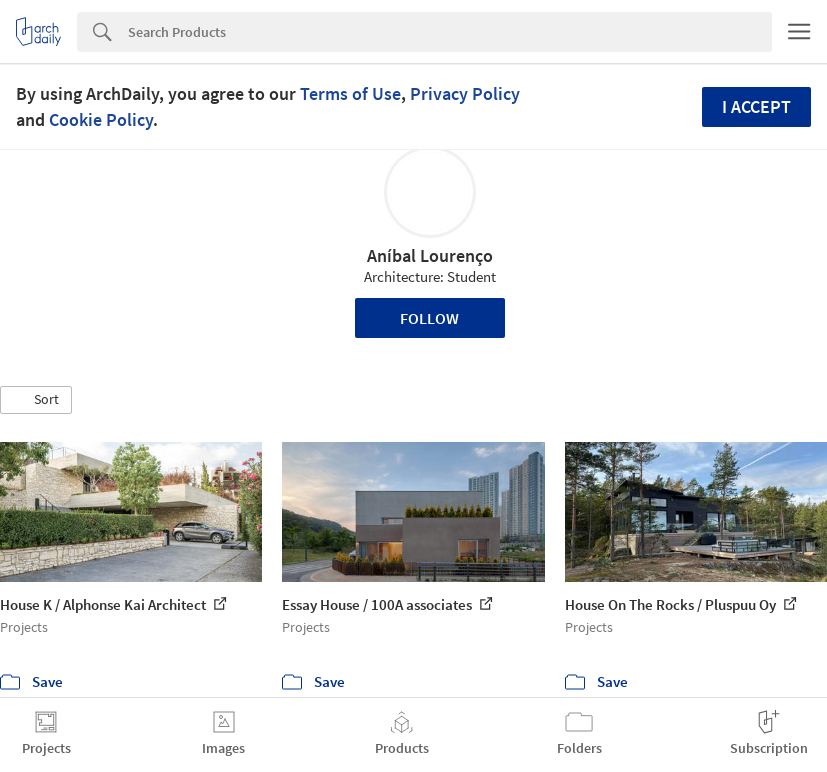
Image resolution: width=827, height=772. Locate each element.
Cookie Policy (101, 119)
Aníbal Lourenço (430, 255)
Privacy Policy (465, 93)
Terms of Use (350, 93)
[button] (36, 400)
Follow (429, 318)
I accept (756, 106)
